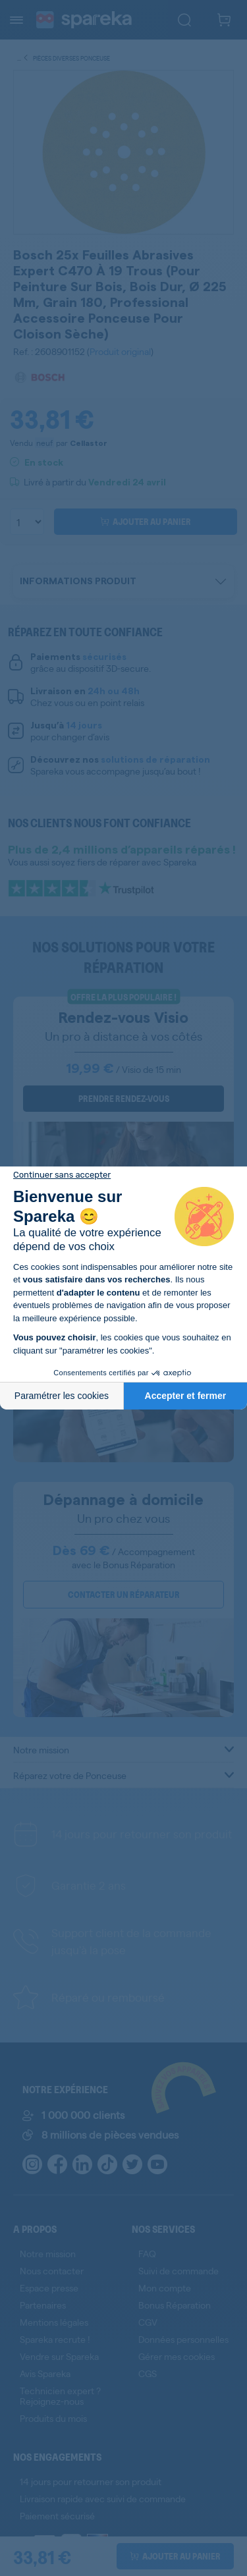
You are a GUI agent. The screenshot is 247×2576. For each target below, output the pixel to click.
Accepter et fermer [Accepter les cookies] (186, 1395)
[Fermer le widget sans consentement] (62, 1175)
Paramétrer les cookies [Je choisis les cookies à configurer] (61, 1395)
